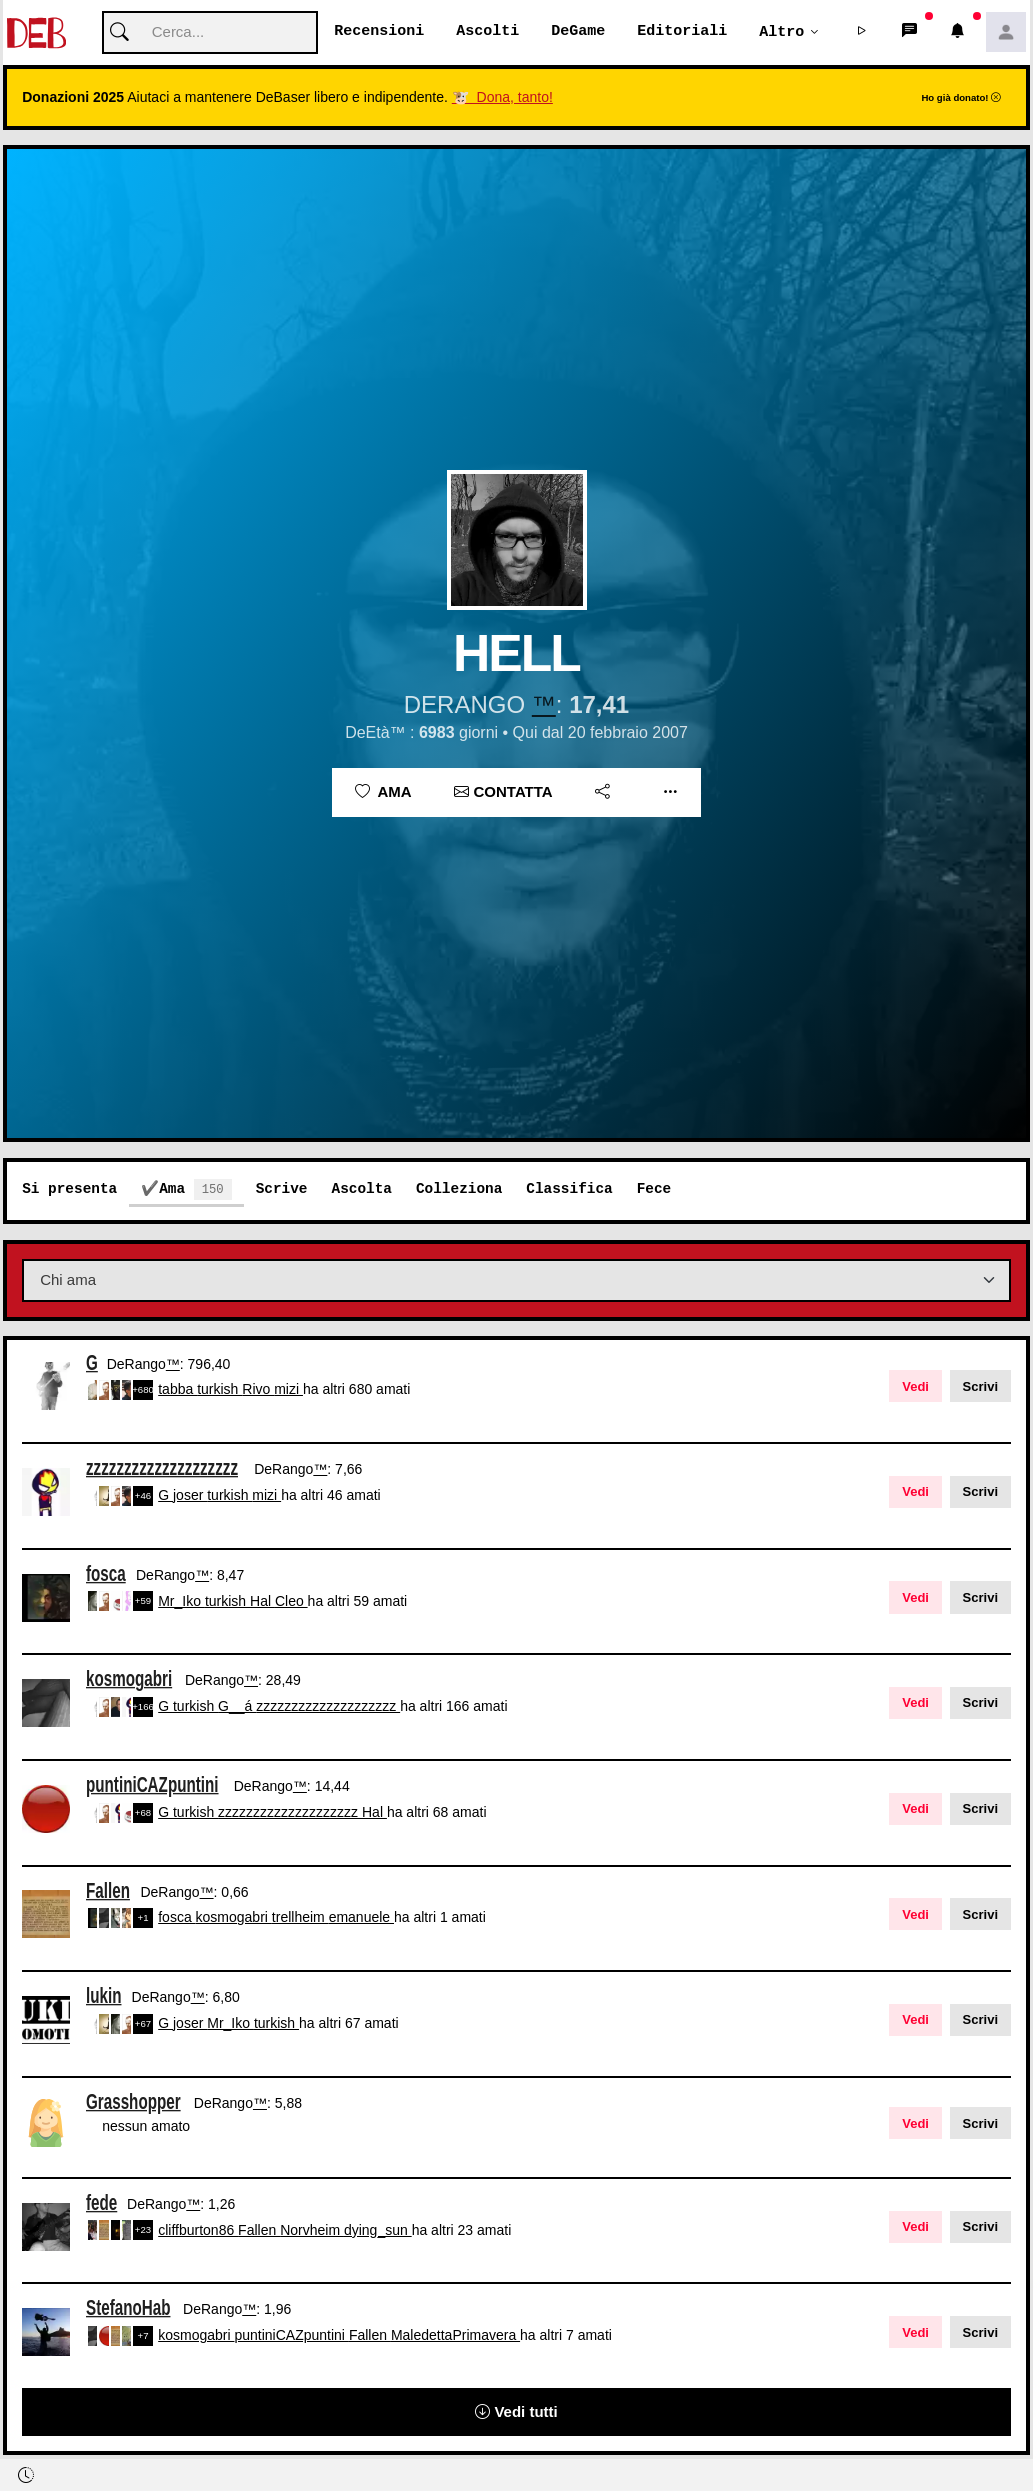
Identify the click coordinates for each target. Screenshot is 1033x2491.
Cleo (291, 1602)
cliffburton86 (198, 2231)
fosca (106, 1573)
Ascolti (487, 32)
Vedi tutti (516, 2412)
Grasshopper (133, 2101)
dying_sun (378, 2231)
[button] (862, 33)
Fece (654, 1189)
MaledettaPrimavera (455, 2336)
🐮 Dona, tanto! (502, 98)
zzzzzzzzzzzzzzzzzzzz (162, 1468)
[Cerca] (210, 33)
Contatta (503, 792)
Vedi (915, 1387)
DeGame (578, 32)
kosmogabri (129, 1679)
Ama (383, 792)
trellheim (300, 1918)
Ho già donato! (961, 98)
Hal (262, 1602)
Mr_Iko (181, 1602)
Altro (781, 32)
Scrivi (980, 1387)
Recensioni (379, 32)
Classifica (569, 1189)
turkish (219, 1390)
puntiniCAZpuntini (152, 1785)
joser (190, 1496)
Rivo (258, 1390)
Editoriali (682, 32)
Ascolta (361, 1189)
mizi (288, 1390)
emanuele (361, 1918)
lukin (103, 1996)
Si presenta (69, 1189)
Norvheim (312, 2231)
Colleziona (459, 1189)
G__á (237, 1707)
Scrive (282, 1189)
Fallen (108, 1890)
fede (101, 2203)
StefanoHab (128, 2308)
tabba (177, 1390)
